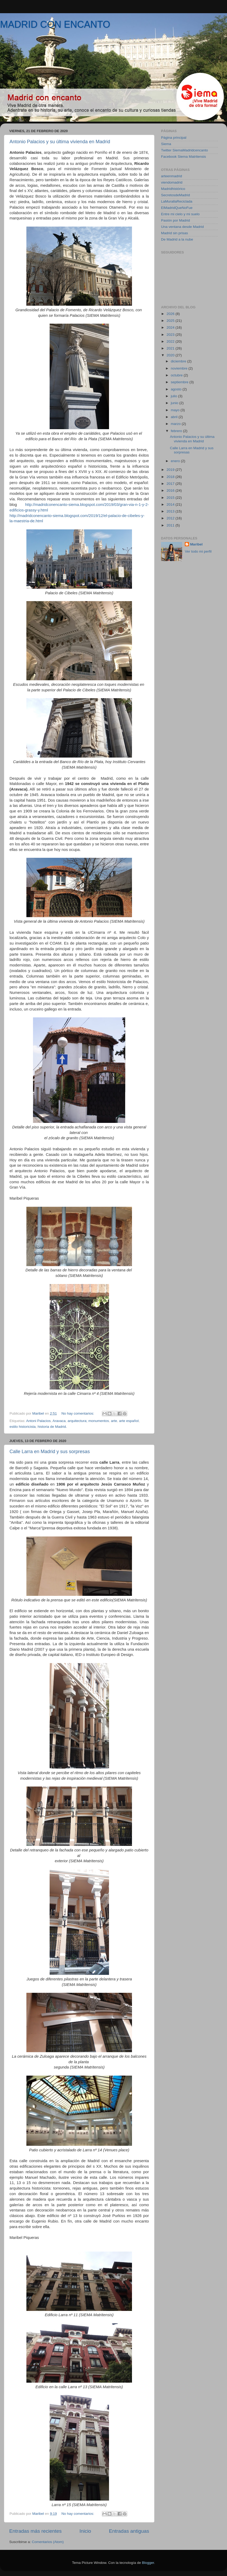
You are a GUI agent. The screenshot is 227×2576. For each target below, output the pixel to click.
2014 (171, 504)
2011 (171, 525)
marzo (176, 424)
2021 (171, 348)
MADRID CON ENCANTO (55, 24)
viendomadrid (171, 182)
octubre (177, 375)
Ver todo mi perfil (198, 551)
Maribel (196, 544)
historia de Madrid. (52, 1427)
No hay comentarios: (78, 1413)
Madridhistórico (173, 189)
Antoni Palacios (38, 1421)
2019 (171, 470)
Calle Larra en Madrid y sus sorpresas (50, 1451)
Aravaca (59, 1421)
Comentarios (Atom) (48, 2542)
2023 (171, 335)
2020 (171, 355)
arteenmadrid (171, 176)
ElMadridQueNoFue (176, 208)
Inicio (85, 2531)
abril (174, 417)
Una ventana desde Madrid (182, 227)
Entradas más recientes (35, 2531)
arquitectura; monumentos (88, 1421)
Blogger (148, 2563)
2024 (171, 327)
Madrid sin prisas (174, 233)
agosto (176, 389)
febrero (177, 431)
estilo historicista (23, 1427)
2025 (171, 321)
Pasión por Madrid (175, 220)
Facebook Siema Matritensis (183, 157)
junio (175, 403)
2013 (171, 511)
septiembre (180, 382)
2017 (171, 484)
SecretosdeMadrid (175, 195)
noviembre (179, 368)
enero (176, 461)
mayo (176, 410)
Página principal (173, 138)
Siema (166, 144)
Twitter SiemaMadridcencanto (184, 150)
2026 (171, 314)
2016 (171, 490)
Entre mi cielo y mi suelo (180, 214)
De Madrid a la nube (177, 239)
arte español (129, 1421)
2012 (171, 518)
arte (114, 1421)
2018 (171, 477)
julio (174, 396)
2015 (171, 498)
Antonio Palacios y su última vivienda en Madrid (60, 141)
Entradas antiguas (129, 2531)
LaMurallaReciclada (176, 201)
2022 (171, 341)
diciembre (179, 361)
